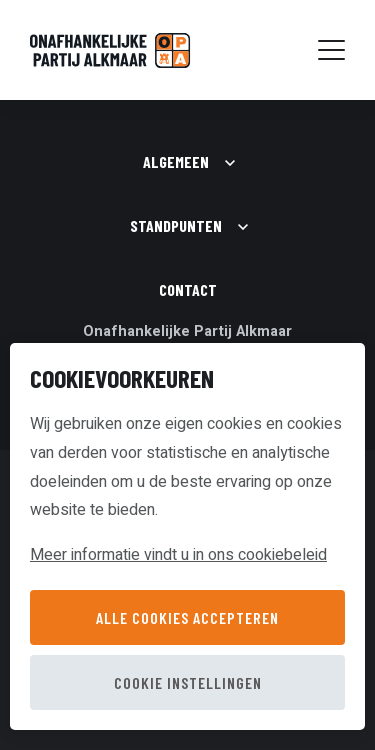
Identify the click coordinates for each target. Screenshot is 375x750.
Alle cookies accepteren (187, 617)
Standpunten (176, 225)
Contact (188, 289)
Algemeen (176, 161)
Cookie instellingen (188, 682)
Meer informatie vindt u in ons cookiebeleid (178, 555)
